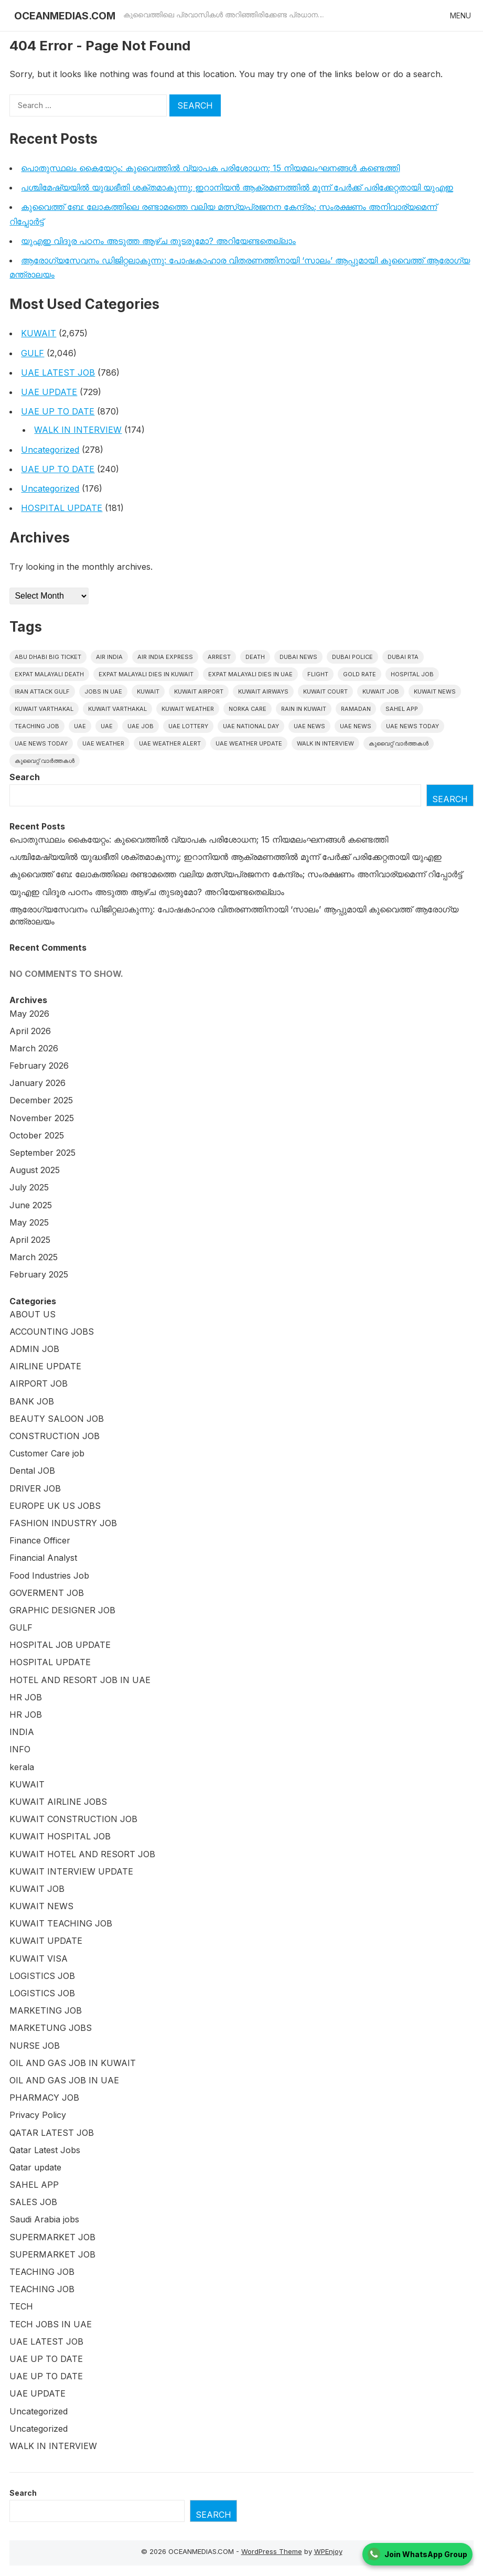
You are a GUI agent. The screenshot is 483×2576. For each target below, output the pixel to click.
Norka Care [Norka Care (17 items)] (247, 708)
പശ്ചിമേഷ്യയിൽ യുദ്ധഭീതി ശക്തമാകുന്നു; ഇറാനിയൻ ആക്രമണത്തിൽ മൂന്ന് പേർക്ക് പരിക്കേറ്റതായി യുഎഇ (237, 187)
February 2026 (39, 1065)
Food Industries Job (49, 1575)
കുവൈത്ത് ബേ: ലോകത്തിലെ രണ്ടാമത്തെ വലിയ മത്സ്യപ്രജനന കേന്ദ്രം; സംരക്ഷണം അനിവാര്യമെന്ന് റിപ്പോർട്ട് (235, 874)
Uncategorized (50, 449)
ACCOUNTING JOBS (51, 1331)
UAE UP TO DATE (57, 411)
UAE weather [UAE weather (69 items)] (103, 743)
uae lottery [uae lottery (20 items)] (188, 726)
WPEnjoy (328, 2551)
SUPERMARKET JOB (52, 2237)
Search (24, 777)
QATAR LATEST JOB (51, 2132)
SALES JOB (33, 2202)
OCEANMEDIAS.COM (64, 15)
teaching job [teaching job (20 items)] (37, 726)
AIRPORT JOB (38, 1383)
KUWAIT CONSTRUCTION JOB (73, 1819)
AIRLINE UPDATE (45, 1366)
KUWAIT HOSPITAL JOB (60, 1836)
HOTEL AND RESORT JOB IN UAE (80, 1680)
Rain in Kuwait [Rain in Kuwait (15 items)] (303, 708)
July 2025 (29, 1187)
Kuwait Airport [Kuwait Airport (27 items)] (198, 691)
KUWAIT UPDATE (45, 1940)
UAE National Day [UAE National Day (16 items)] (251, 726)
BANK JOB (31, 1401)
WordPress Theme (271, 2551)
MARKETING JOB (45, 2010)
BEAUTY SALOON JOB (56, 1418)
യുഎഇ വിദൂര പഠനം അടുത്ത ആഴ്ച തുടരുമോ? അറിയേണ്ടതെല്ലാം (158, 241)
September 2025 (42, 1152)
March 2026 (33, 1048)
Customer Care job (46, 1453)
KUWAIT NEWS (41, 1906)
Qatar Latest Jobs (44, 2150)
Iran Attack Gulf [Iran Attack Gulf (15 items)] (42, 691)
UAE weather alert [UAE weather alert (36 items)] (170, 743)
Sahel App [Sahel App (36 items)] (401, 708)
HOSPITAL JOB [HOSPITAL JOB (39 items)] (412, 674)
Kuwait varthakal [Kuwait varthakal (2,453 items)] (44, 708)
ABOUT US (32, 1314)
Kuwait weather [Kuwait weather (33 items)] (188, 708)
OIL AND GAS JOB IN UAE (64, 2080)
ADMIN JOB (34, 1349)
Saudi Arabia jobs (44, 2219)
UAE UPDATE (49, 392)
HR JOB (25, 1697)
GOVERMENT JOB (46, 1593)
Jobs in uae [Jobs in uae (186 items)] (103, 691)
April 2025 (29, 1239)
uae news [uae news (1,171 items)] (309, 726)
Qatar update (35, 2167)
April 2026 (30, 1031)
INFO (19, 1749)
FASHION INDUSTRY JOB (63, 1523)
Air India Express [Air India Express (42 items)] (165, 657)
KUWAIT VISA (38, 1958)
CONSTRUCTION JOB (54, 1436)
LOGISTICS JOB (42, 1976)
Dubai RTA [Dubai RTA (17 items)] (403, 657)
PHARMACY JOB (44, 2097)
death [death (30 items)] (255, 657)
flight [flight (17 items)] (317, 674)
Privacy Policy (37, 2115)
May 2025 (29, 1222)
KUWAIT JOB (37, 1888)
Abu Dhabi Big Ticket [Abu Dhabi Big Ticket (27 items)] (48, 657)
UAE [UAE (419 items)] (80, 726)
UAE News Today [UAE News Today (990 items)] (412, 726)
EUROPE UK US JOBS (55, 1505)
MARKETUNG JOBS (50, 2028)
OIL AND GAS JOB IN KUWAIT (72, 2063)
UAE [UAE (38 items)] (107, 726)
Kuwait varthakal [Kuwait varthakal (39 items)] (117, 708)
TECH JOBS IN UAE (50, 2324)
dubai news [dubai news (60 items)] (298, 657)
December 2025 (41, 1100)
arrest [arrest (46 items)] (219, 657)
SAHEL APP (34, 2184)
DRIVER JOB (35, 1488)
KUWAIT (38, 333)
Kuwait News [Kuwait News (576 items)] (435, 691)
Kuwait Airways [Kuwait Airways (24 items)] (263, 691)
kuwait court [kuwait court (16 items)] (325, 691)
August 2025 (34, 1170)
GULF (32, 353)
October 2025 (36, 1135)
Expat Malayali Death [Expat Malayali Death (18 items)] (49, 674)
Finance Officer (39, 1540)
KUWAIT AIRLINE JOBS (58, 1801)
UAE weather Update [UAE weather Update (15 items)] (249, 743)
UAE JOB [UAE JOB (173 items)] (140, 726)
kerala (21, 1767)
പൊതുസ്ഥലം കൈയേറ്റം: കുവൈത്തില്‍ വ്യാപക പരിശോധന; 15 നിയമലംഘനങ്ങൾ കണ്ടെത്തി (210, 168)
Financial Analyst (43, 1557)
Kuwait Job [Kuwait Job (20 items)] (380, 691)
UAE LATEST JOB (58, 372)
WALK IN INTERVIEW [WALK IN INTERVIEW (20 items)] (325, 743)
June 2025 (30, 1205)
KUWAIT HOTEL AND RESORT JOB (82, 1854)
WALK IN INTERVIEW (78, 429)
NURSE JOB (34, 2045)
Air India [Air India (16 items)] (109, 657)
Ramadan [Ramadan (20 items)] (356, 708)
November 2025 (41, 1118)
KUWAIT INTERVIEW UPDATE (71, 1871)
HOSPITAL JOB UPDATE (60, 1645)
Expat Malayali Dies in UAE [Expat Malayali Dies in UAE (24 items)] (250, 674)
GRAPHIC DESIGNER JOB (62, 1610)
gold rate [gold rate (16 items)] (359, 674)
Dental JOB (32, 1470)
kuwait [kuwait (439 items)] (148, 691)
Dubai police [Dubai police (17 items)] (352, 657)
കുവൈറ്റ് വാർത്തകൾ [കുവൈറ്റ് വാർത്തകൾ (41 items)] (44, 760)
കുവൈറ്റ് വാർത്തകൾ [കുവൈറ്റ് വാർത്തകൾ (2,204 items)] (398, 743)
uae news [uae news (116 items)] (355, 726)
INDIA (21, 1732)
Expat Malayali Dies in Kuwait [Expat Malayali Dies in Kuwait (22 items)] (146, 674)
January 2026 (37, 1083)
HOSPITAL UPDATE (61, 508)
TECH (21, 2306)
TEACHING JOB (41, 2271)
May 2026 (29, 1013)
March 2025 (33, 1257)
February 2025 (38, 1274)
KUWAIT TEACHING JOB (60, 1923)
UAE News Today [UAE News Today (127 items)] (41, 743)
